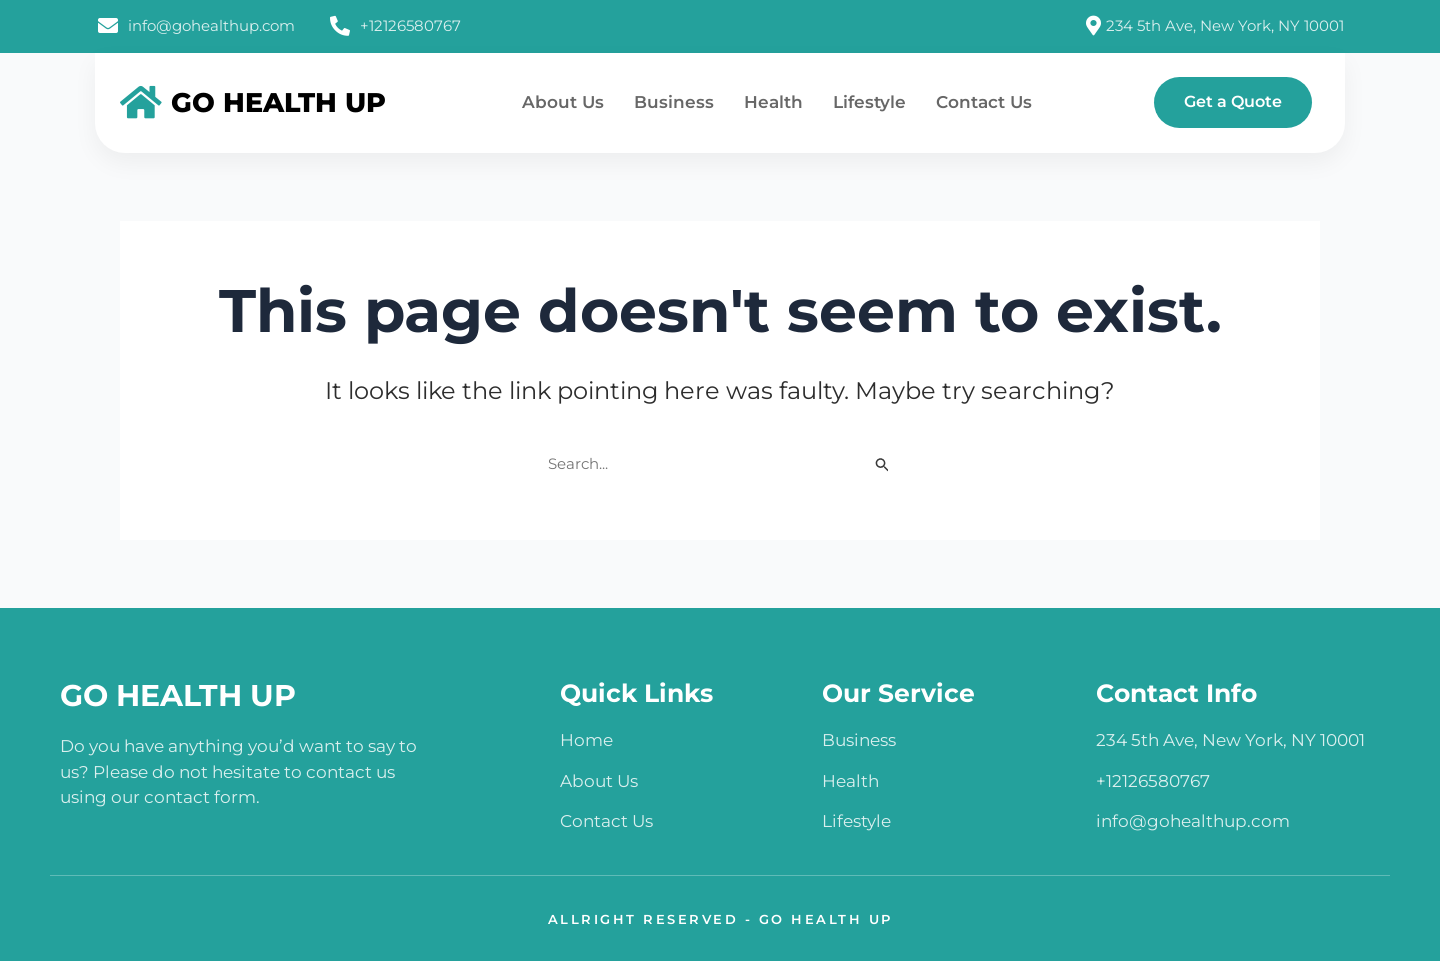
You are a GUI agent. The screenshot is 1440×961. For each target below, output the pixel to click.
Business (674, 102)
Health (773, 102)
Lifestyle (869, 102)
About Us (563, 102)
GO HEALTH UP (178, 695)
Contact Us (984, 102)
